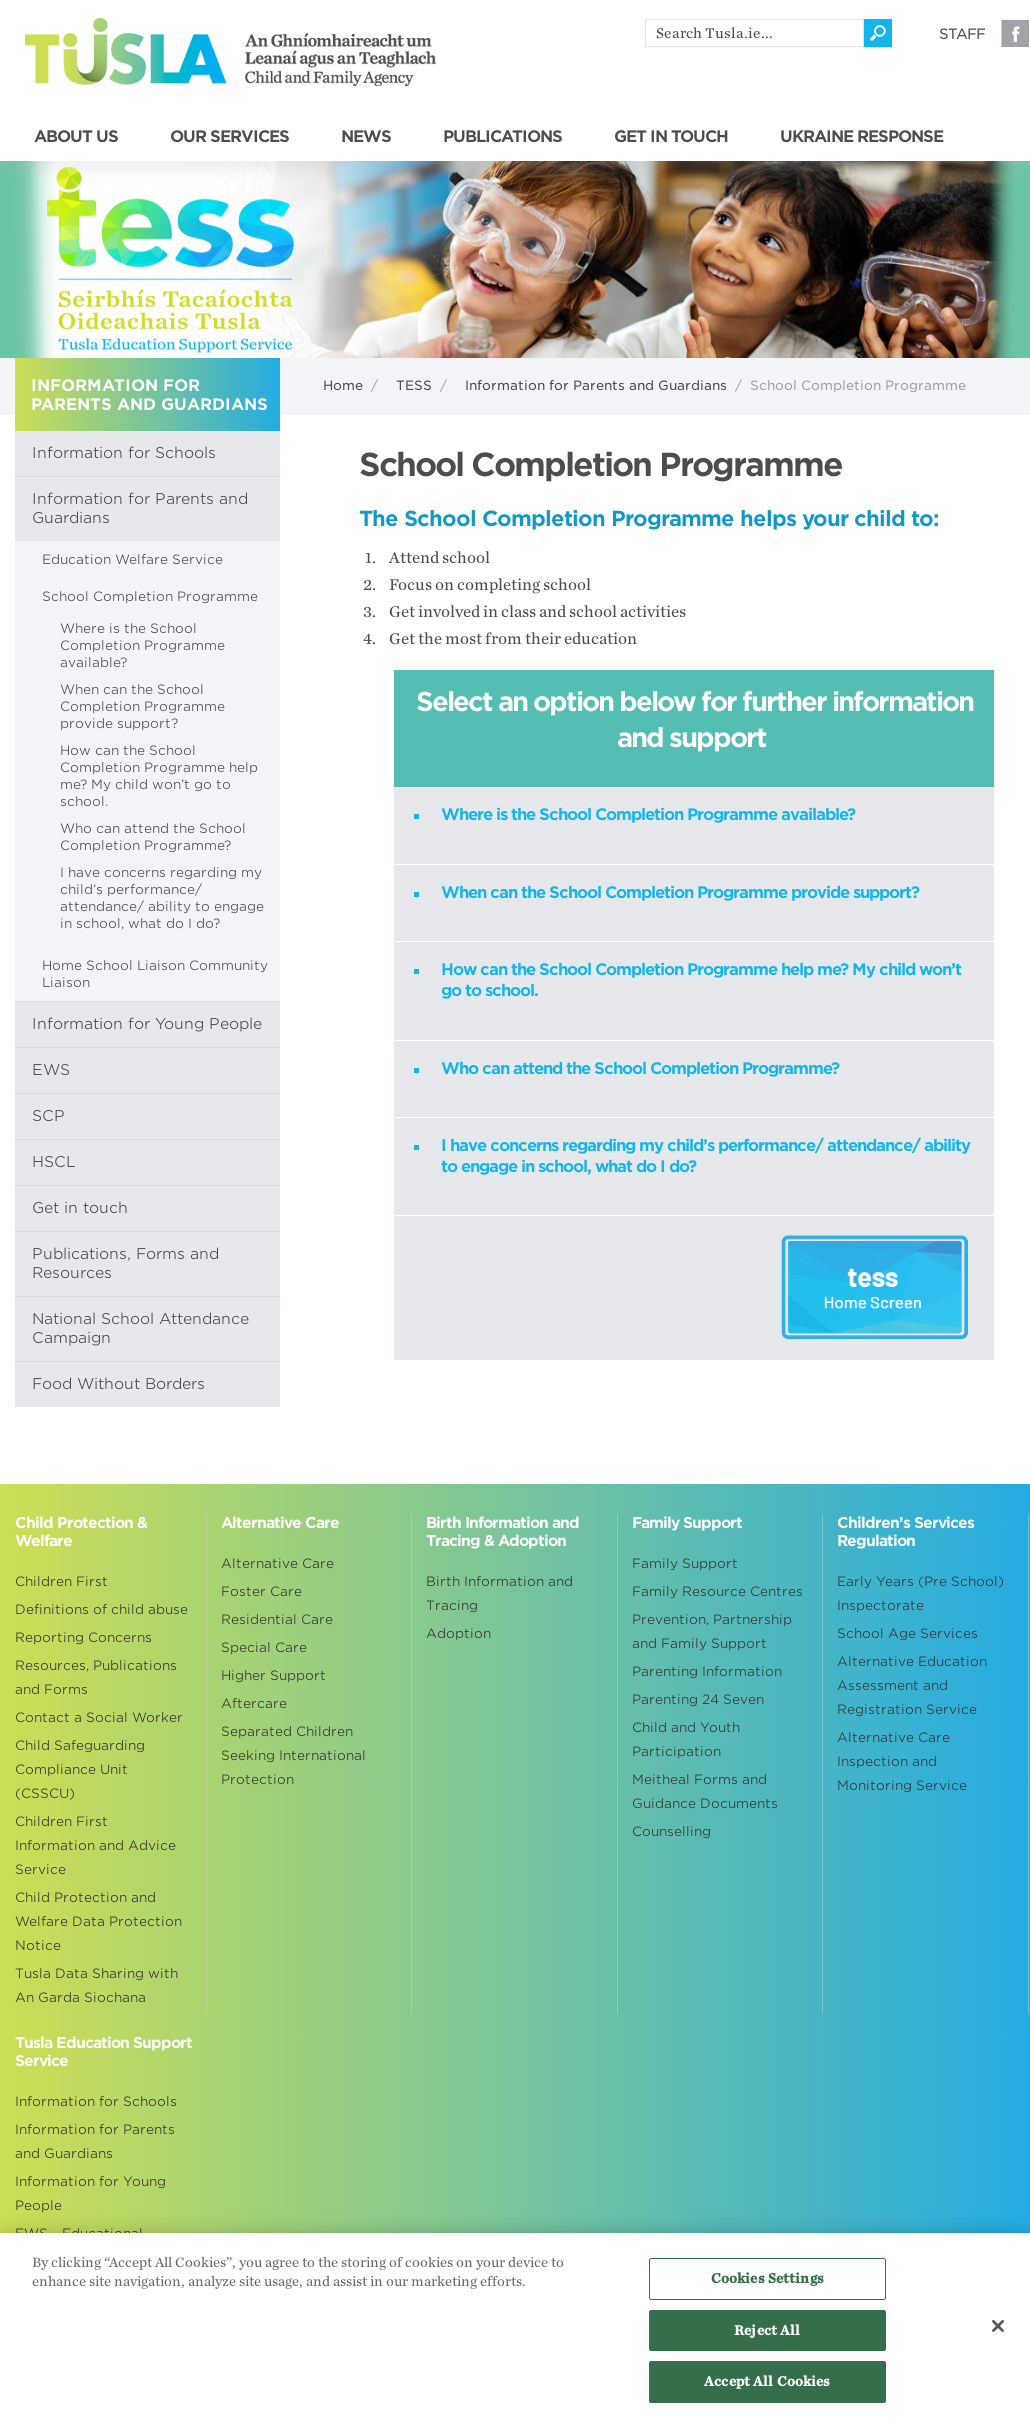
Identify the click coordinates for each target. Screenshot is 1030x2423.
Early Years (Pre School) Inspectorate (920, 1593)
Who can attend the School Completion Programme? (153, 837)
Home (343, 385)
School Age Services (907, 1633)
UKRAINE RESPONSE (861, 137)
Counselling (671, 1831)
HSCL (54, 1162)
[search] (754, 33)
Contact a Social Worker (99, 1717)
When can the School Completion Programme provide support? (142, 706)
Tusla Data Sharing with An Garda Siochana (96, 1985)
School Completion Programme (150, 596)
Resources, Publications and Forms (96, 1677)
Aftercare (254, 1703)
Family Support (685, 1563)
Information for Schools (124, 453)
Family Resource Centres (717, 1591)
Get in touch (80, 1208)
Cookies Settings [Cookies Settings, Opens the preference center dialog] (767, 2289)
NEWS (366, 137)
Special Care (264, 1647)
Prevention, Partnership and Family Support (712, 1631)
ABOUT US (76, 137)
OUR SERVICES (229, 137)
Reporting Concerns (83, 1637)
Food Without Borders (118, 1384)
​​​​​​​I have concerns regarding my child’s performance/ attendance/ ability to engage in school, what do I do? (162, 898)
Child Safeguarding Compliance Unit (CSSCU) (80, 1769)
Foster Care (261, 1591)
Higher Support (273, 1675)
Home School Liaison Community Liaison (155, 974)
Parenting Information (707, 1671)
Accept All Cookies (767, 2392)
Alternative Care (277, 1563)
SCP (48, 1116)
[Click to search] (878, 33)
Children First (61, 1581)
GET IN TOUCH (671, 137)
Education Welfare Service (132, 559)
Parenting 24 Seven (698, 1699)
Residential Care (277, 1619)
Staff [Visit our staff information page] (962, 34)
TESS (414, 385)
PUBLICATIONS (502, 137)
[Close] (998, 2336)
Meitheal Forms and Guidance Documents (705, 1791)
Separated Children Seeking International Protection (293, 1755)
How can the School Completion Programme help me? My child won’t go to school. (159, 776)
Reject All (767, 2340)
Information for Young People (147, 1024)
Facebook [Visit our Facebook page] (1015, 33)
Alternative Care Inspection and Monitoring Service (902, 1761)
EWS (51, 1070)
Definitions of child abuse (101, 1609)
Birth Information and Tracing (499, 1593)
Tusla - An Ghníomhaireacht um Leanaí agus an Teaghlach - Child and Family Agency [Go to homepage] (230, 52)
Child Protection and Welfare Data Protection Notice (98, 1921)
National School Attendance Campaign (140, 1328)
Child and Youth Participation (686, 1739)
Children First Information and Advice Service (95, 1845)
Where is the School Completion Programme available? (142, 645)
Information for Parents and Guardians (596, 385)
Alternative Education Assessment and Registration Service (912, 1685)
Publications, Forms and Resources (125, 1263)
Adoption (458, 1633)
